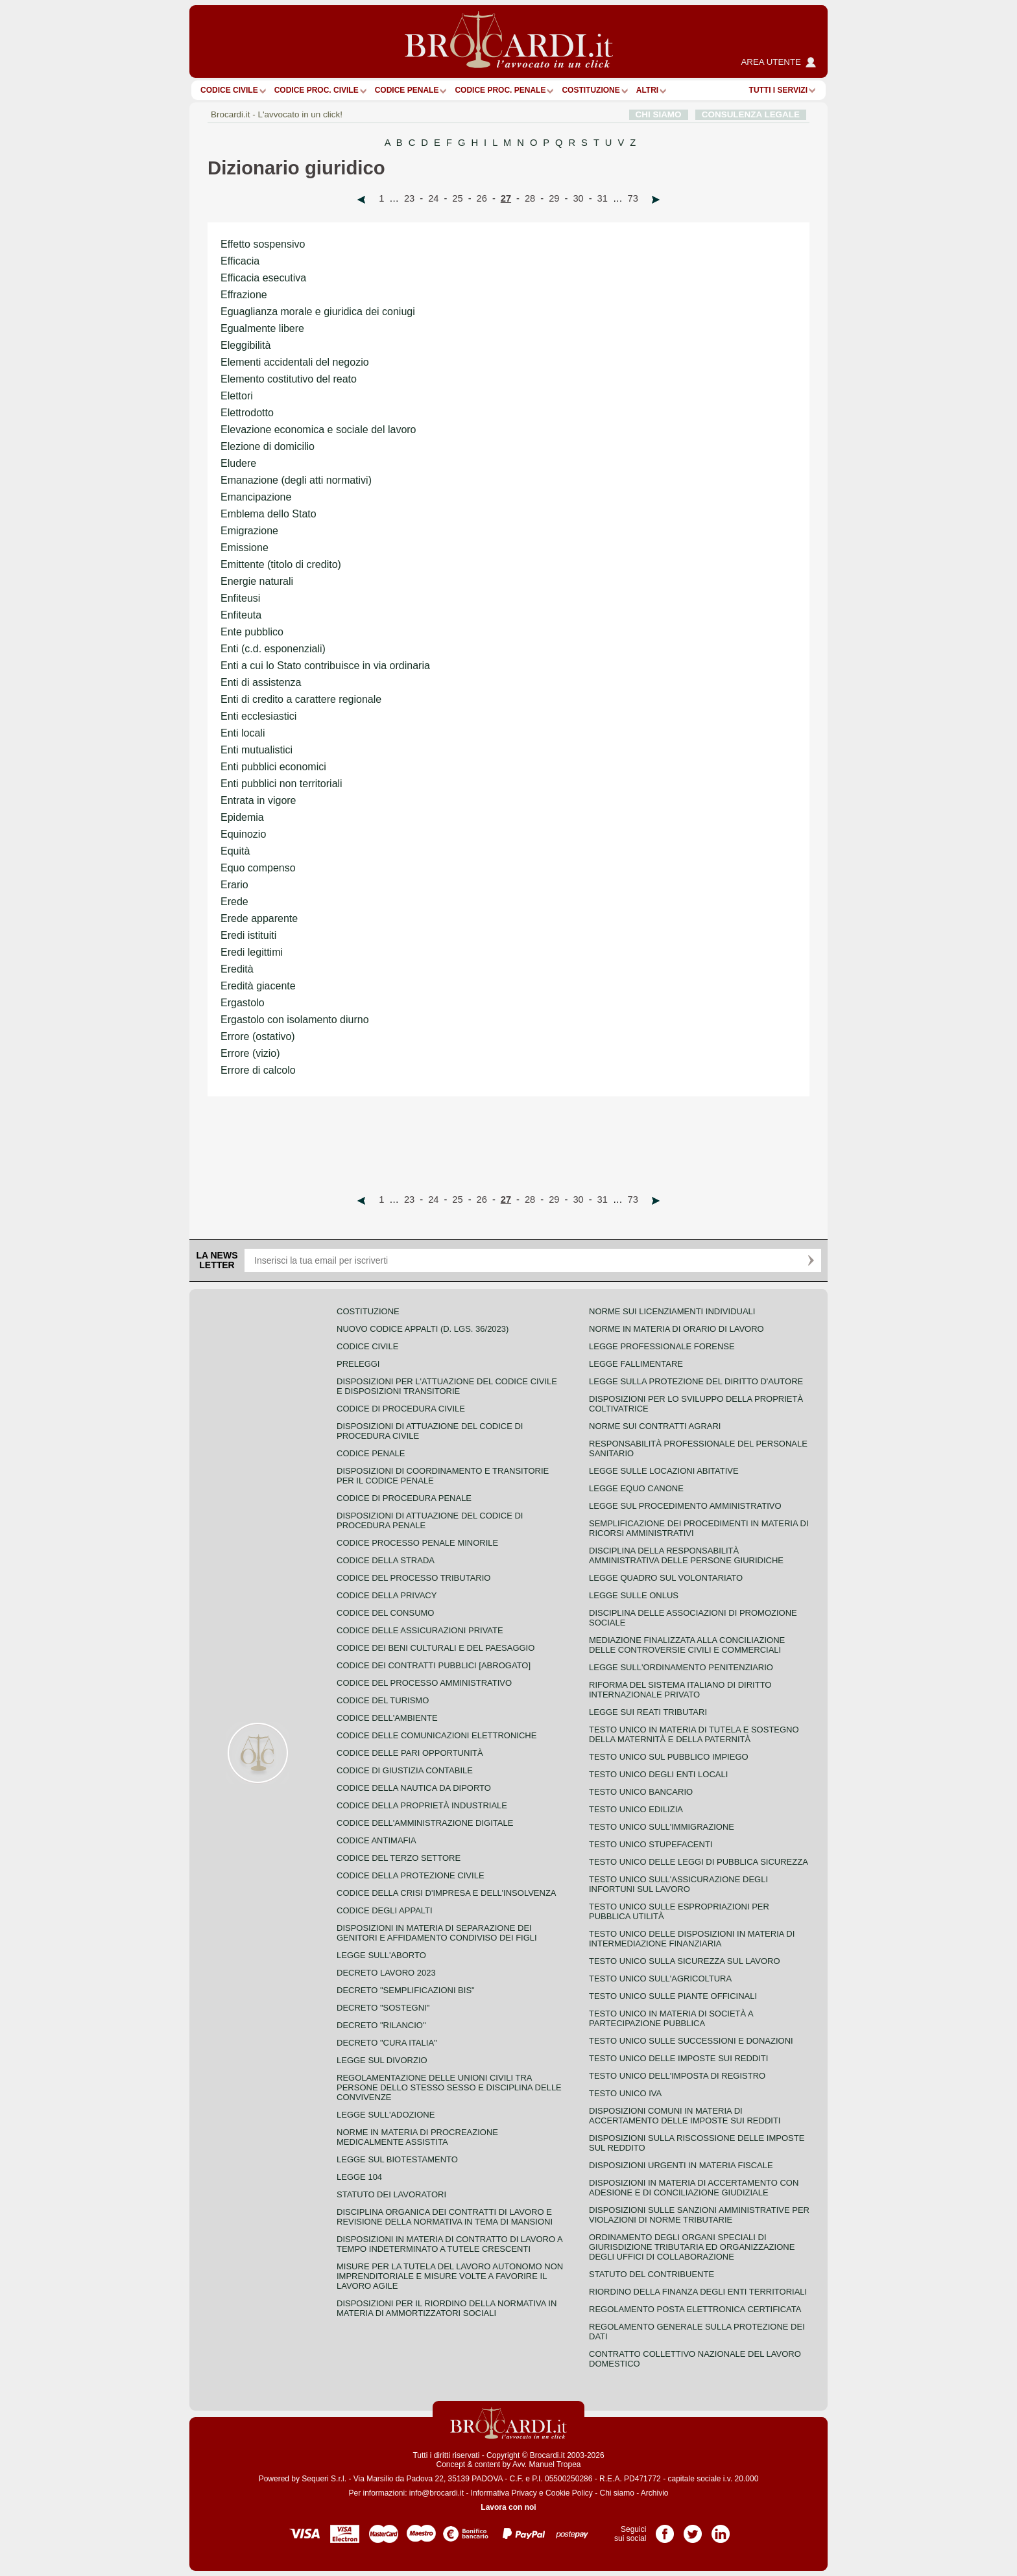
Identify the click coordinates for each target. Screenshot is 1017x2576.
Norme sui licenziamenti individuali (672, 1311)
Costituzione (590, 90)
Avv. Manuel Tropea (546, 2464)
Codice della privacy (387, 1595)
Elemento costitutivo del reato (289, 378)
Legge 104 (359, 2177)
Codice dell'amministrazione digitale (425, 1823)
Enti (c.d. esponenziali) (273, 648)
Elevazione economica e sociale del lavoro (318, 429)
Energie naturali (257, 581)
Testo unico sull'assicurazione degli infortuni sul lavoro (678, 1884)
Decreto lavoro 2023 (386, 1973)
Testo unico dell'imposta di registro (677, 2076)
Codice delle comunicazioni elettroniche (436, 1735)
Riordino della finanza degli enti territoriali (698, 2292)
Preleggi (358, 1364)
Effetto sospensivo (263, 244)
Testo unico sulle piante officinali (673, 1996)
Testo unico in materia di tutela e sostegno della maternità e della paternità (694, 1734)
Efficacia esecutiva (263, 277)
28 (530, 198)
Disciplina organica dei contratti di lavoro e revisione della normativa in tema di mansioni (445, 2217)
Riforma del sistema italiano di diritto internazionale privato (680, 1689)
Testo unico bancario (641, 1792)
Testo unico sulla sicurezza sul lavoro (684, 1961)
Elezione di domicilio (268, 446)
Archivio (655, 2493)
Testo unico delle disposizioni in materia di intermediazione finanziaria (692, 1938)
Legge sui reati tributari (648, 1712)
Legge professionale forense (662, 1346)
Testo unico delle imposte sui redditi (678, 2058)
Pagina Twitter (693, 2529)
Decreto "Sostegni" (383, 2008)
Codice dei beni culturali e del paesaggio (435, 1648)
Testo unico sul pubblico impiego (668, 1757)
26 (482, 198)
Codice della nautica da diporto (414, 1788)
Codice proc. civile (316, 90)
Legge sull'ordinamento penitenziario (681, 1667)
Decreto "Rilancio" (381, 2025)
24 (433, 198)
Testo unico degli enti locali (658, 1774)
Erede (234, 901)
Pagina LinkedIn (721, 2529)
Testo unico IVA (625, 2093)
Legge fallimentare (636, 1364)
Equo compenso (258, 867)
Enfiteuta (241, 614)
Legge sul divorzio (382, 2060)
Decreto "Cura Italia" (387, 2043)
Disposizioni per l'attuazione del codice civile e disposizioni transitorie (447, 1386)
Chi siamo (616, 2493)
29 (554, 198)
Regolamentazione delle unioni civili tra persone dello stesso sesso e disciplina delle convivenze (449, 2087)
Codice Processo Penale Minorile (417, 1543)
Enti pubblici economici (273, 766)
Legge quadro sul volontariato (666, 1578)
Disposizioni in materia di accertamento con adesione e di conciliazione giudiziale (693, 2187)
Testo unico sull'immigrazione (661, 1827)
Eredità (237, 969)
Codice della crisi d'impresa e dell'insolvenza (446, 1893)
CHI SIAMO (659, 114)
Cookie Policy (569, 2493)
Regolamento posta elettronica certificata (695, 2309)
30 (578, 198)
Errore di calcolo (258, 1070)
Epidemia (242, 817)
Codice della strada (386, 1560)
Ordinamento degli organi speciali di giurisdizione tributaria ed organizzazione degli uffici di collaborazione (692, 2247)
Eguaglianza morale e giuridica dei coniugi (318, 311)
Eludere (238, 463)
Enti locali (243, 733)
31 (602, 198)
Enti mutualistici (257, 749)
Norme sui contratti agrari (655, 1426)
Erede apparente (259, 918)
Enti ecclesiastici (258, 716)
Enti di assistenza (261, 682)
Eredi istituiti (248, 935)
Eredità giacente (258, 985)
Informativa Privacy (504, 2493)
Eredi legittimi (252, 952)
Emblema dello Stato (269, 513)
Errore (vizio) (250, 1053)
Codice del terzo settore (399, 1858)
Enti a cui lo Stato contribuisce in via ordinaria (325, 665)
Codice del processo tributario (413, 1578)
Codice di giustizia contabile (405, 1770)
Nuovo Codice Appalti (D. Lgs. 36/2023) (422, 1329)
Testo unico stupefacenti (650, 1844)
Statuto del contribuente (651, 2274)
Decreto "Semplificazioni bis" (406, 1990)
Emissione (245, 547)
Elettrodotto (247, 412)
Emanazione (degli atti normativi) (296, 480)
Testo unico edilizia (636, 1809)
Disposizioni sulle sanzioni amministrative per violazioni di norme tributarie (699, 2215)
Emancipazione (256, 496)
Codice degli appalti (385, 1910)
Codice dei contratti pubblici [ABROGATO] (434, 1665)
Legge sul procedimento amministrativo (685, 1506)
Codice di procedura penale (404, 1498)
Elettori (237, 395)
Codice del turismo (383, 1700)
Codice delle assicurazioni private (420, 1630)
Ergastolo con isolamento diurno (295, 1019)
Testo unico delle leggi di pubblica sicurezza (698, 1862)
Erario (234, 884)
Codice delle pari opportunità (410, 1753)
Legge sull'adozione (386, 2115)
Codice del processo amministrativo (424, 1683)
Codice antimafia (376, 1840)
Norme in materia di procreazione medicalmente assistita (417, 2137)
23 (409, 198)
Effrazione (244, 294)
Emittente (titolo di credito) (281, 564)
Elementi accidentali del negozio (295, 362)
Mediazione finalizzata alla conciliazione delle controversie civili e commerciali (687, 1645)
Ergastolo (243, 1002)
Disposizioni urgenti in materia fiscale (681, 2165)
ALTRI (647, 90)
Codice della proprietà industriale (422, 1805)
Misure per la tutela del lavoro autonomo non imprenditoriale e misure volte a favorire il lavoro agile (450, 2276)
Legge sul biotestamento (397, 2159)
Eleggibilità (245, 345)
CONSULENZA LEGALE (751, 114)
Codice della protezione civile (411, 1875)
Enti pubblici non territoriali (281, 783)
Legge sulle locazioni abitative (664, 1471)
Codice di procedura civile (401, 1408)
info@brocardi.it (436, 2493)
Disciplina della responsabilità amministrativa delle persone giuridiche (686, 1555)
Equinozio (243, 834)
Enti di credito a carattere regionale (301, 699)
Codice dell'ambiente (387, 1718)
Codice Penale (407, 90)
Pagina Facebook (665, 2529)
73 (633, 198)
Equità (235, 851)
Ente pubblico (252, 631)
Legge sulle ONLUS (633, 1595)
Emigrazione (249, 530)
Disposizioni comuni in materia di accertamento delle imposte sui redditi (684, 2115)
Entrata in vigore (258, 800)
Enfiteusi (240, 598)
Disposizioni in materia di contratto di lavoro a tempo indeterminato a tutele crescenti (449, 2244)
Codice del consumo (385, 1613)
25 (457, 198)
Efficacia (240, 260)
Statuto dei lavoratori (391, 2194)
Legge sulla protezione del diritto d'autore (696, 1381)
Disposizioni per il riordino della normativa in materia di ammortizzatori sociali (446, 2308)
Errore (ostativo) (258, 1036)
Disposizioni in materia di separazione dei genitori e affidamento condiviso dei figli (437, 1933)
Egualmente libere (262, 328)
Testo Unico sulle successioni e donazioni (691, 2041)
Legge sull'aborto (381, 1955)
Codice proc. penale (500, 90)
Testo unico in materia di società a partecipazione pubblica (671, 2018)
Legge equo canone (636, 1488)
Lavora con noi (508, 2507)
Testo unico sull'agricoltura (660, 1978)
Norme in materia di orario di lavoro (676, 1329)
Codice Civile (229, 90)
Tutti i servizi (778, 90)
